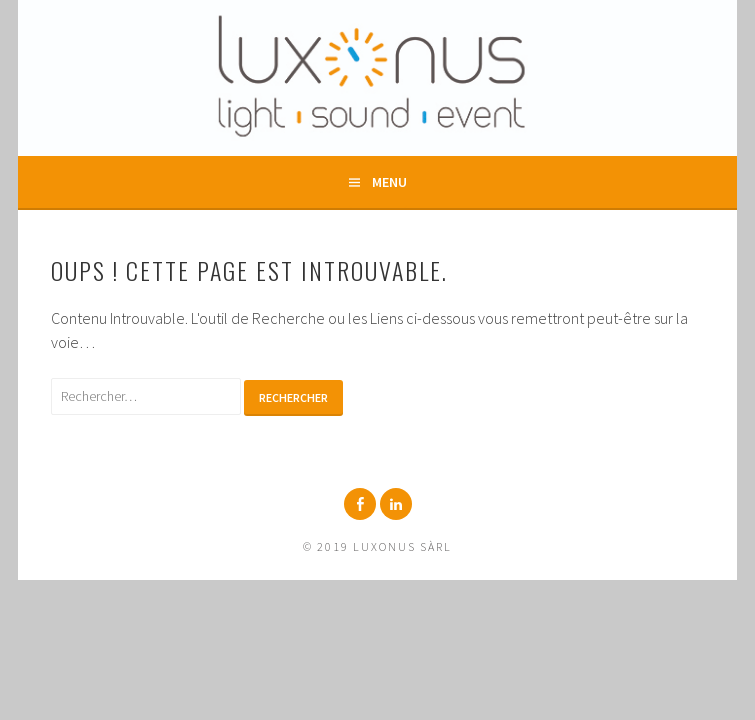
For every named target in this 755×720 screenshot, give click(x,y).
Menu (389, 182)
